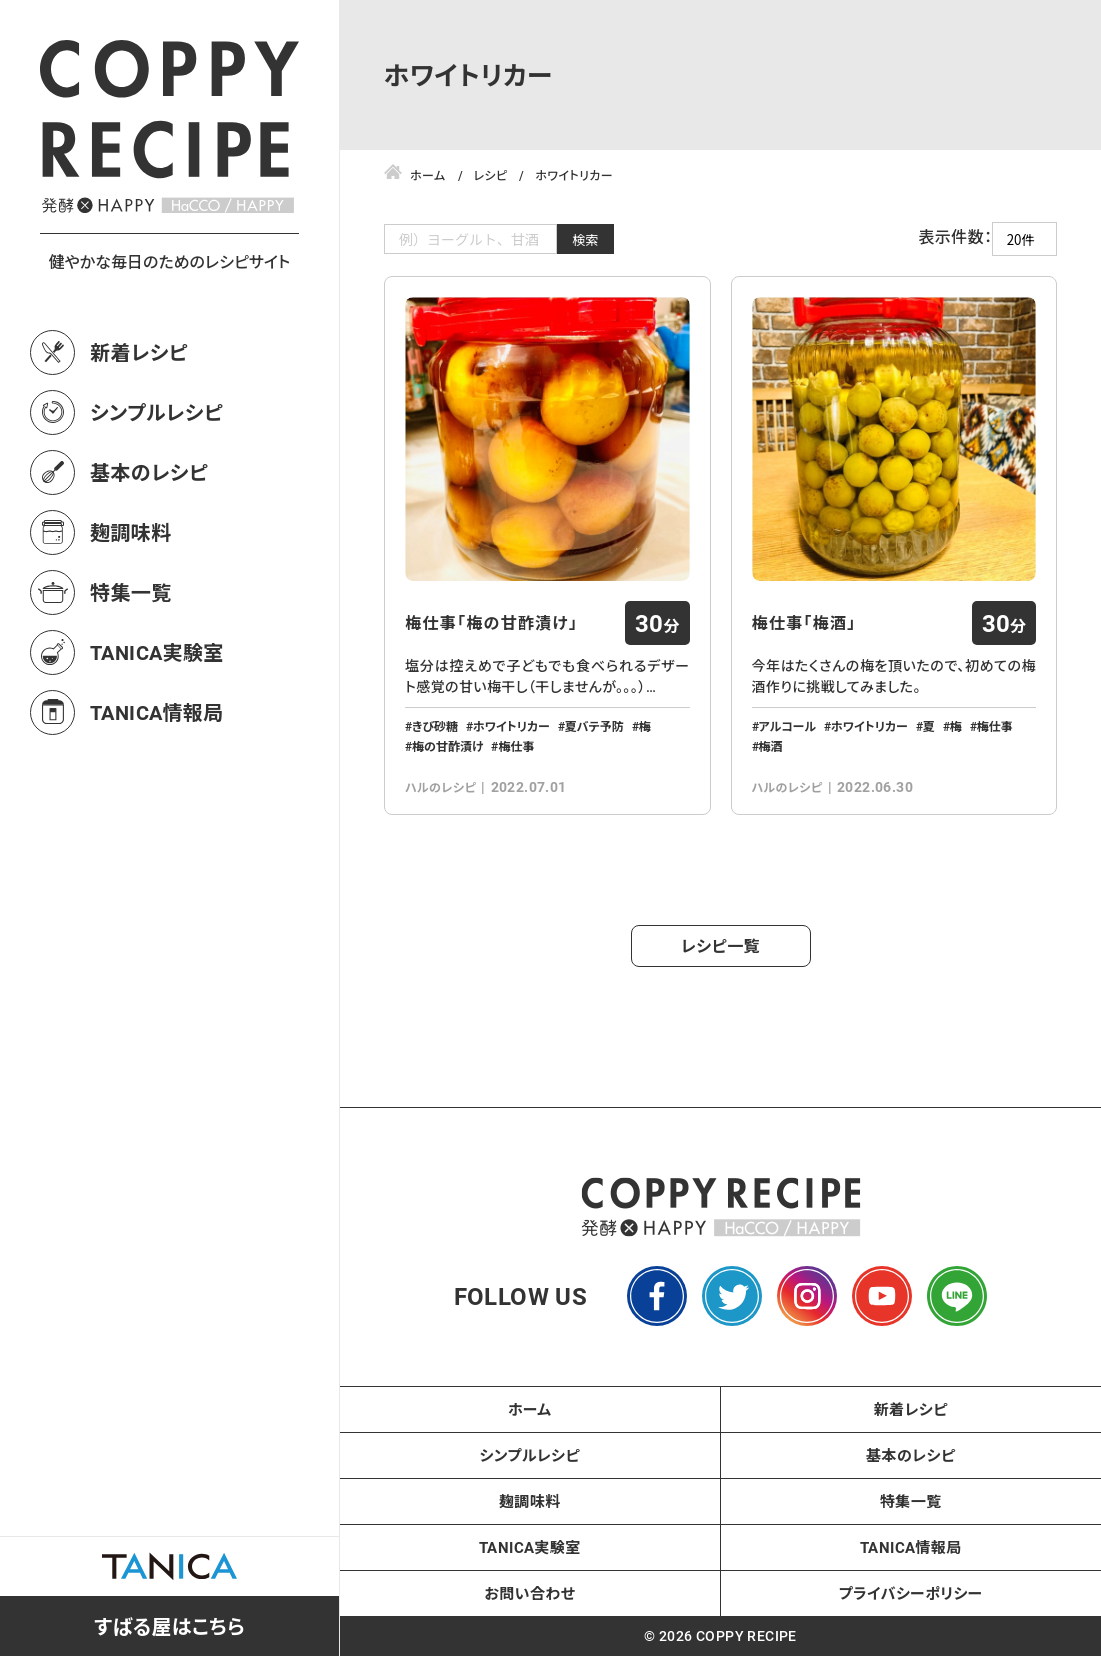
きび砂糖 (435, 726)
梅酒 (771, 746)
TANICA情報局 (157, 712)
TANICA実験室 (157, 652)
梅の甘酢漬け (447, 746)
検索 (585, 239)
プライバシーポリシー (911, 1593)
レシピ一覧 (720, 945)
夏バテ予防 (594, 726)
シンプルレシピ (156, 412)
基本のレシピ (149, 472)
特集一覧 (131, 592)
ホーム (530, 1409)
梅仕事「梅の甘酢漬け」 (491, 623)
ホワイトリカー (511, 726)
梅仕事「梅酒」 (804, 623)
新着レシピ (139, 352)
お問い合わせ (529, 1593)
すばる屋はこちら (169, 1626)
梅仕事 (516, 746)
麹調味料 (131, 532)
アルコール (788, 726)
